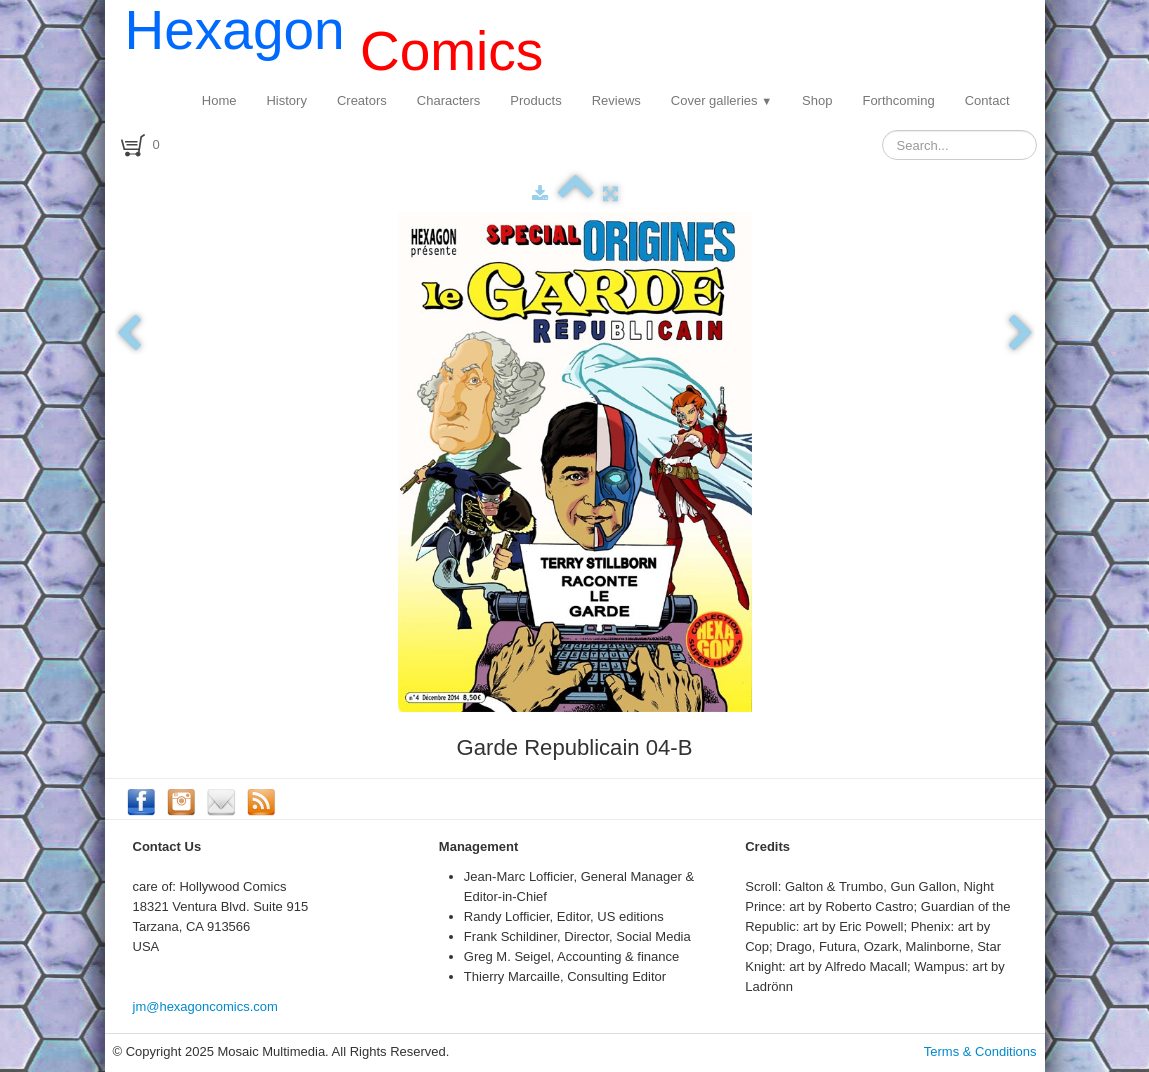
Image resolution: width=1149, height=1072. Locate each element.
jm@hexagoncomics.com (205, 1006)
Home (219, 100)
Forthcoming (898, 100)
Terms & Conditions (980, 1051)
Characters (449, 100)
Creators (362, 100)
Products (535, 100)
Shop (817, 100)
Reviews (616, 100)
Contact (987, 100)
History (286, 100)
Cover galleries (721, 100)
